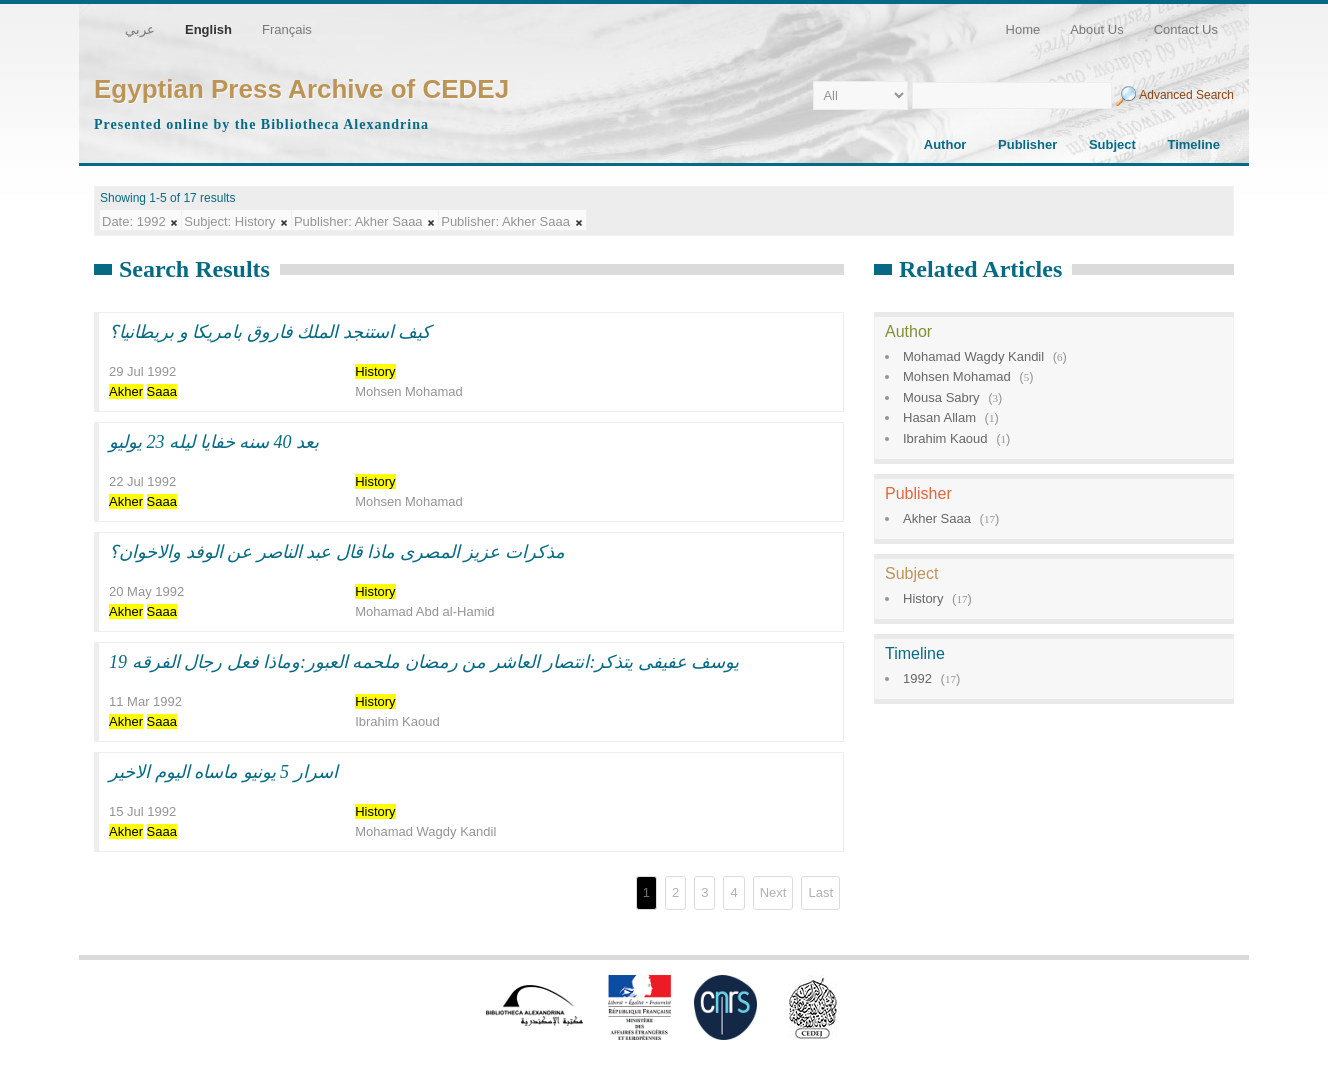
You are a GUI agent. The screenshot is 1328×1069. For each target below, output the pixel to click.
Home (1023, 29)
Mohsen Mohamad (957, 376)
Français (287, 29)
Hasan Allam (939, 417)
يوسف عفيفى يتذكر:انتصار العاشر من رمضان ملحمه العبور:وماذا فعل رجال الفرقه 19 (424, 662)
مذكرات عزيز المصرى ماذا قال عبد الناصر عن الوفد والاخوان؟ (337, 552)
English (208, 29)
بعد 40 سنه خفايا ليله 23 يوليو (214, 442)
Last (820, 892)
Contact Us (1186, 29)
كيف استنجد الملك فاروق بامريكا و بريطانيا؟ (270, 332)
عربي (140, 29)
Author (945, 144)
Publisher (1027, 144)
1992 (917, 678)
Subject (1112, 144)
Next (773, 892)
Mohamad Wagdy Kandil (973, 356)
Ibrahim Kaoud (945, 438)
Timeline (1193, 144)
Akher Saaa (937, 518)
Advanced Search (1186, 95)
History (923, 598)
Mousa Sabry (941, 397)
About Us (1096, 29)
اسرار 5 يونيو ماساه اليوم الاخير (223, 772)
